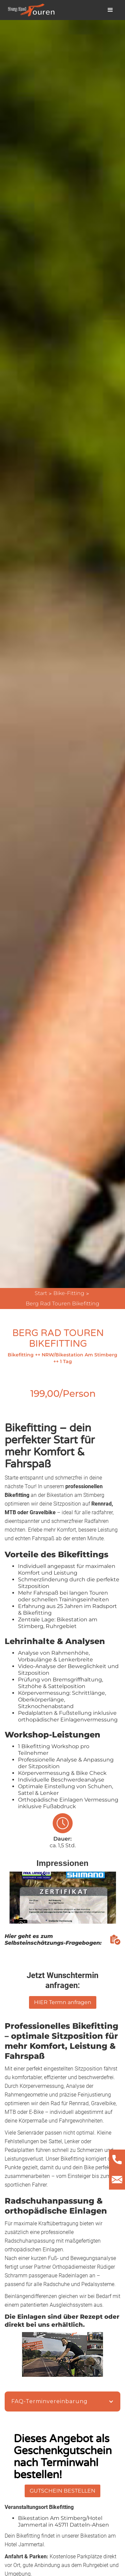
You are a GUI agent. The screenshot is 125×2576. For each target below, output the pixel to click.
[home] (30, 10)
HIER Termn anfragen (62, 2002)
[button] (110, 10)
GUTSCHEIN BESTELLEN (62, 2491)
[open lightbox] (62, 1903)
